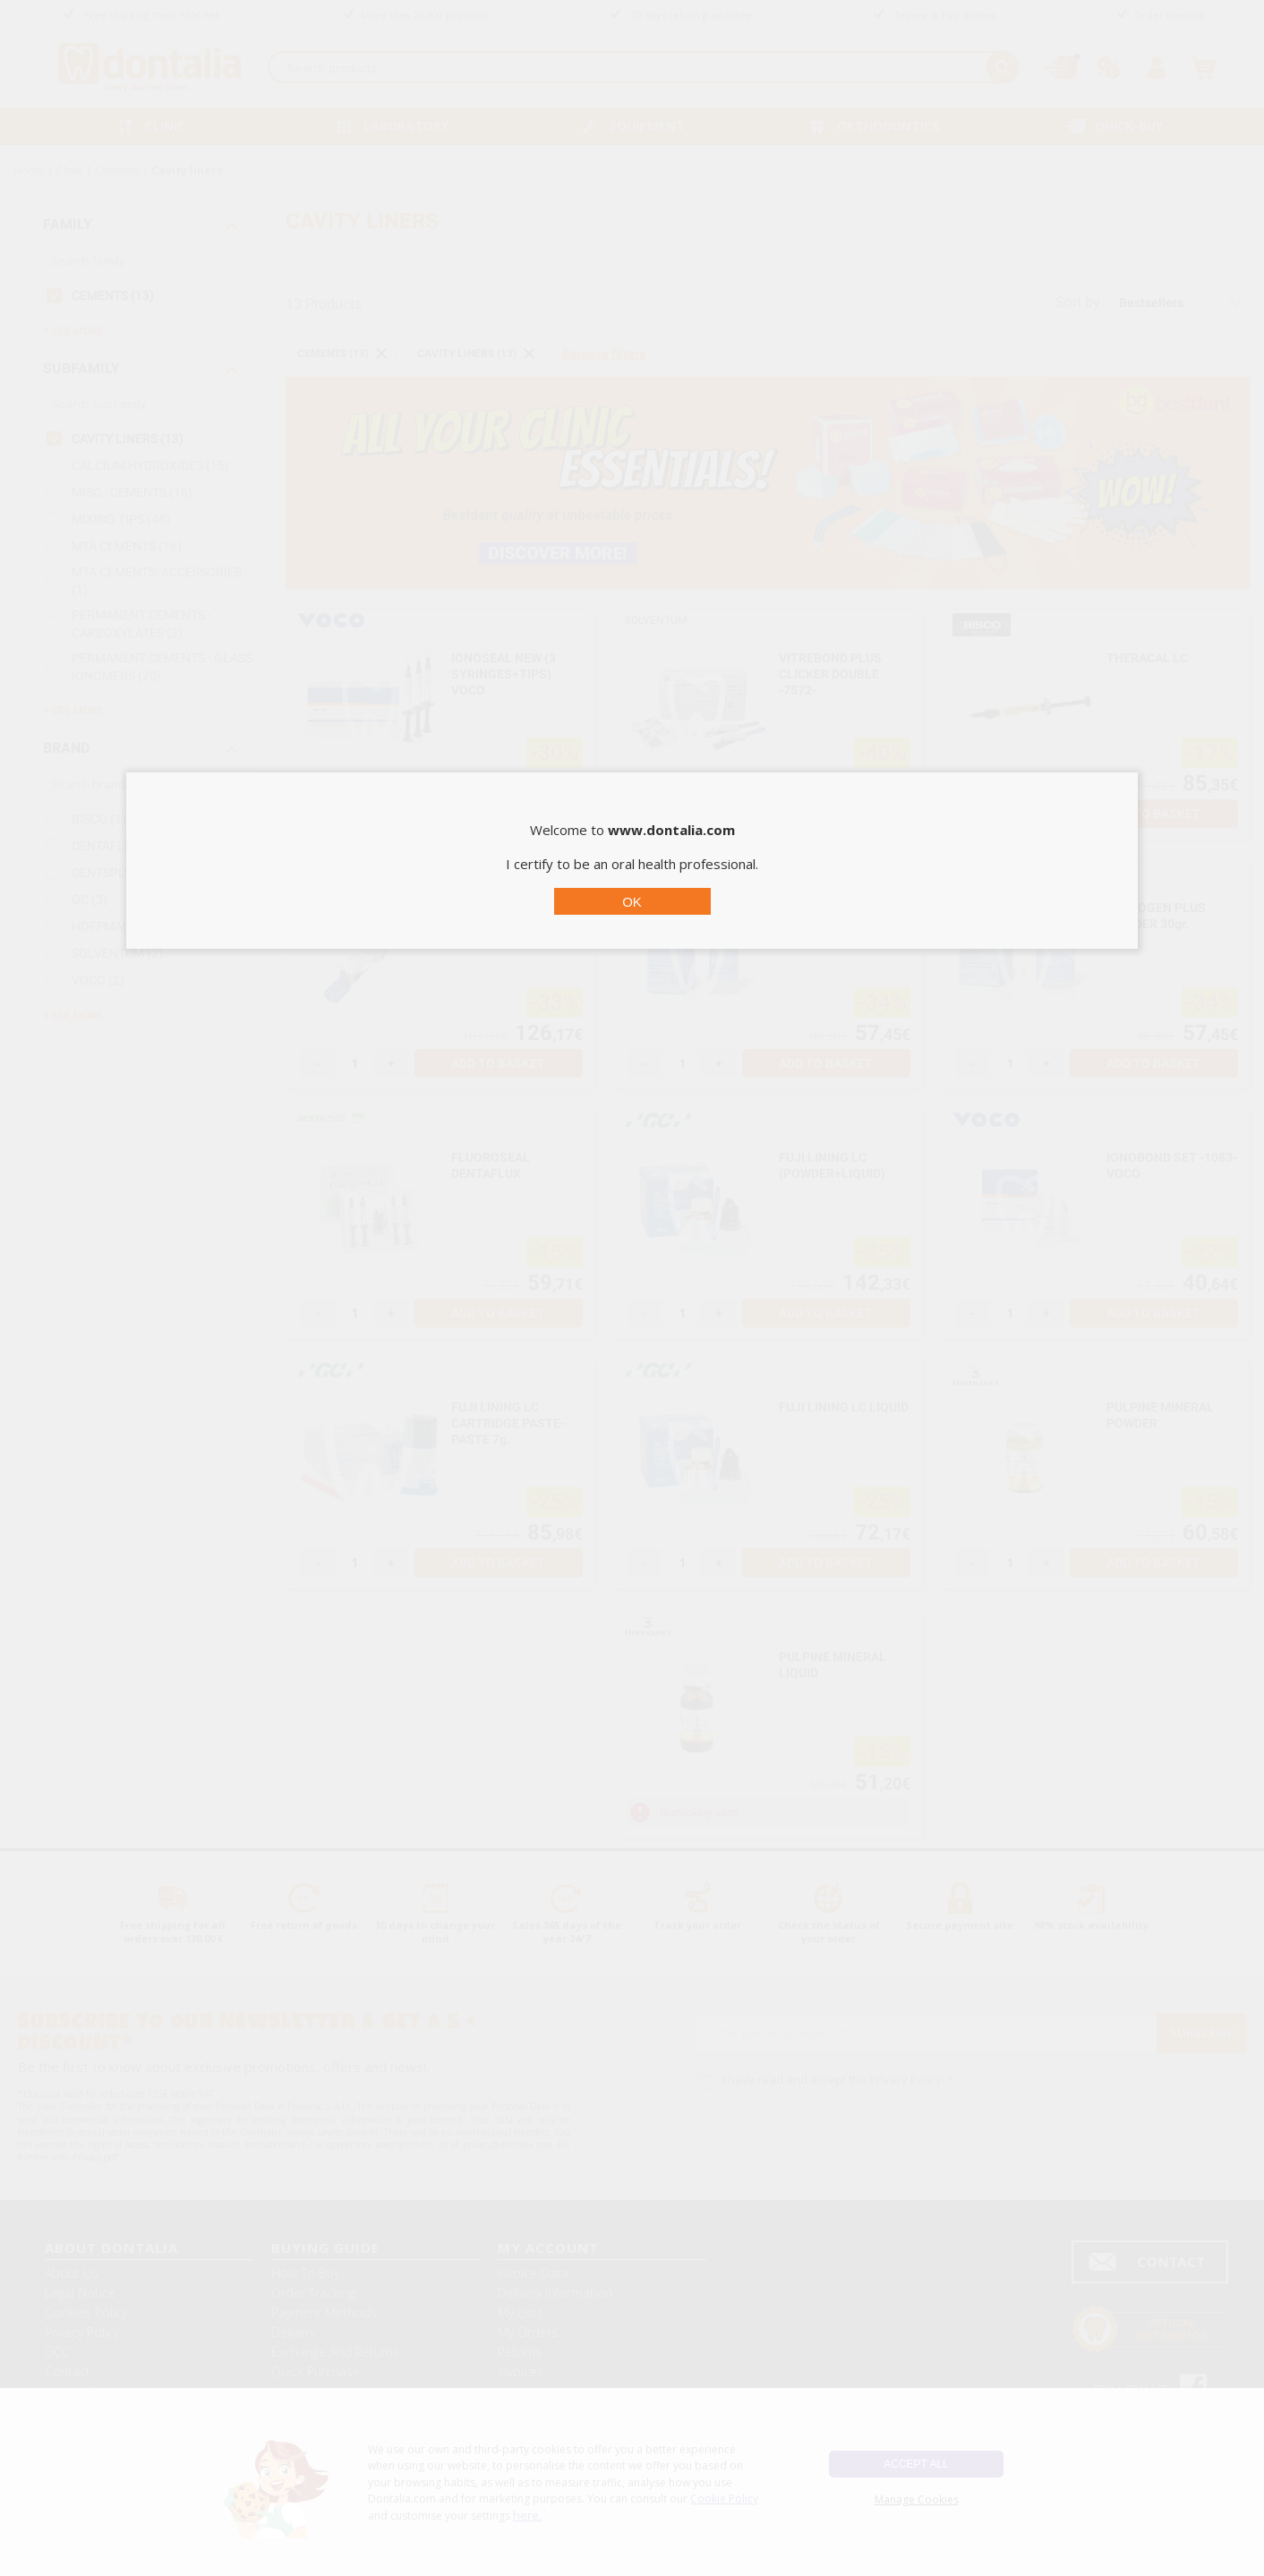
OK (632, 901)
